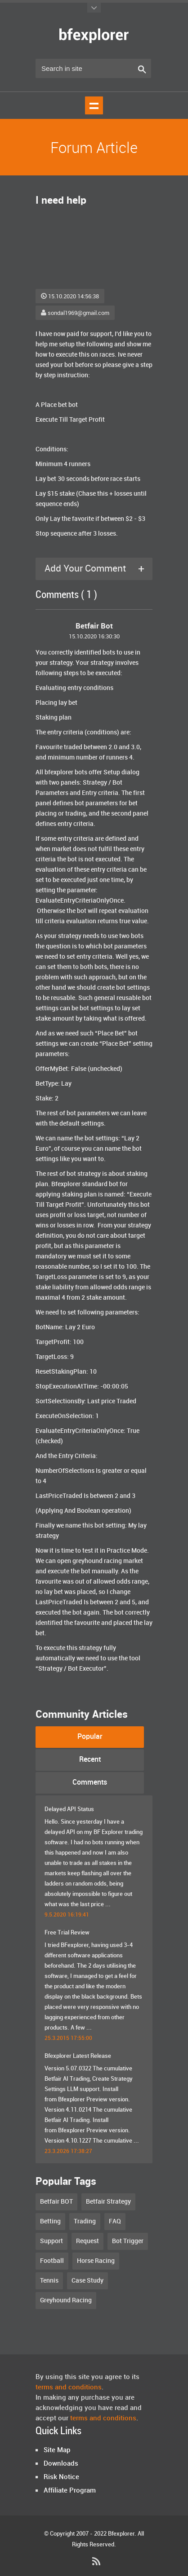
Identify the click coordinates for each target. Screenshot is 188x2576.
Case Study (87, 2280)
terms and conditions (69, 2387)
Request (87, 2241)
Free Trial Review (67, 1933)
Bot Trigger (127, 2241)
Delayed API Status (69, 1809)
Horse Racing (96, 2260)
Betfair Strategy (108, 2201)
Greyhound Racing (66, 2300)
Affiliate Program (70, 2490)
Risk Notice (61, 2477)
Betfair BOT (56, 2201)
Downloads (61, 2463)
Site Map (57, 2450)
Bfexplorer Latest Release (78, 2056)
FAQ (115, 2221)
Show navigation (94, 105)
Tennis (49, 2280)
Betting (50, 2221)
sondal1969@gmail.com (75, 313)
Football (52, 2260)
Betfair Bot (94, 626)
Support (51, 2241)
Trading (85, 2221)
